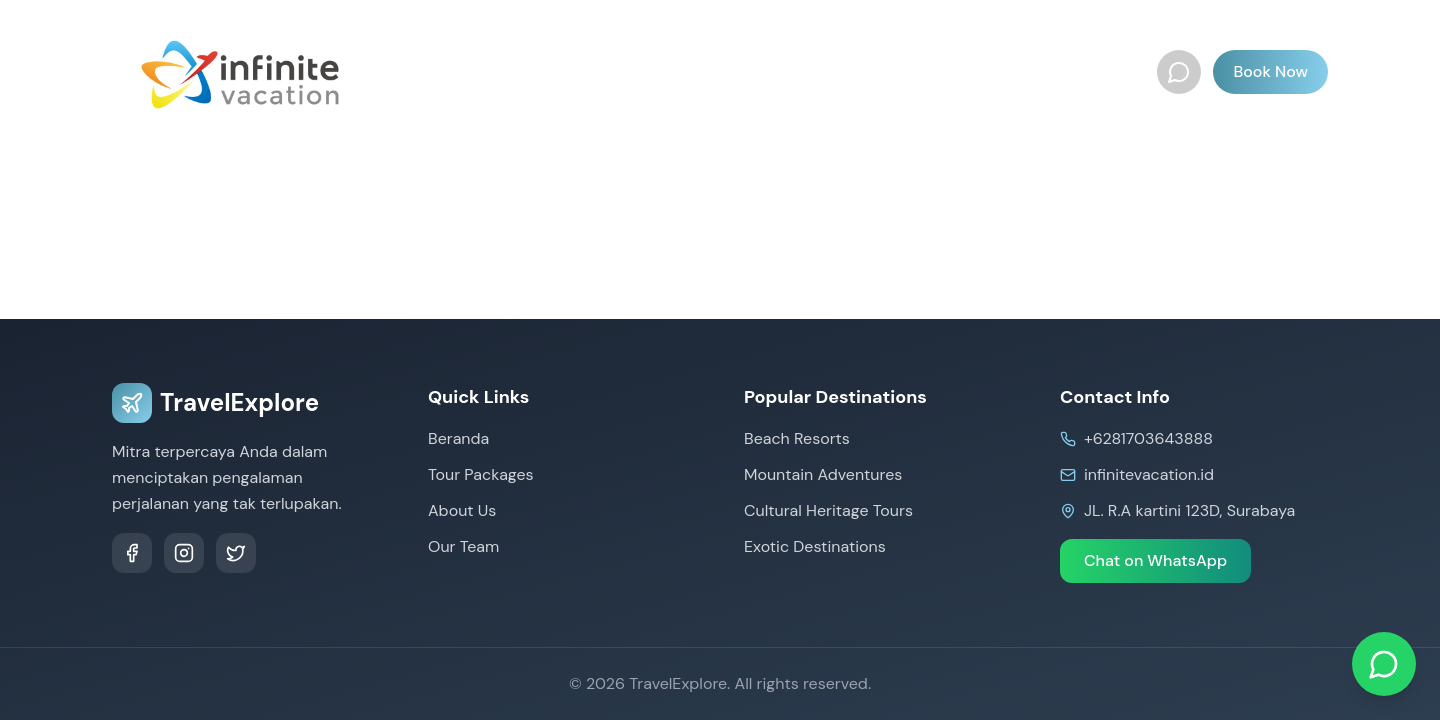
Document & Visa (868, 71)
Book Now (1270, 71)
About (990, 71)
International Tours (701, 71)
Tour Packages (545, 71)
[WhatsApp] (1179, 72)
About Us (462, 510)
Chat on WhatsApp (1155, 560)
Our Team (1081, 71)
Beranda (428, 71)
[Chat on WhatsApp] (1384, 664)
